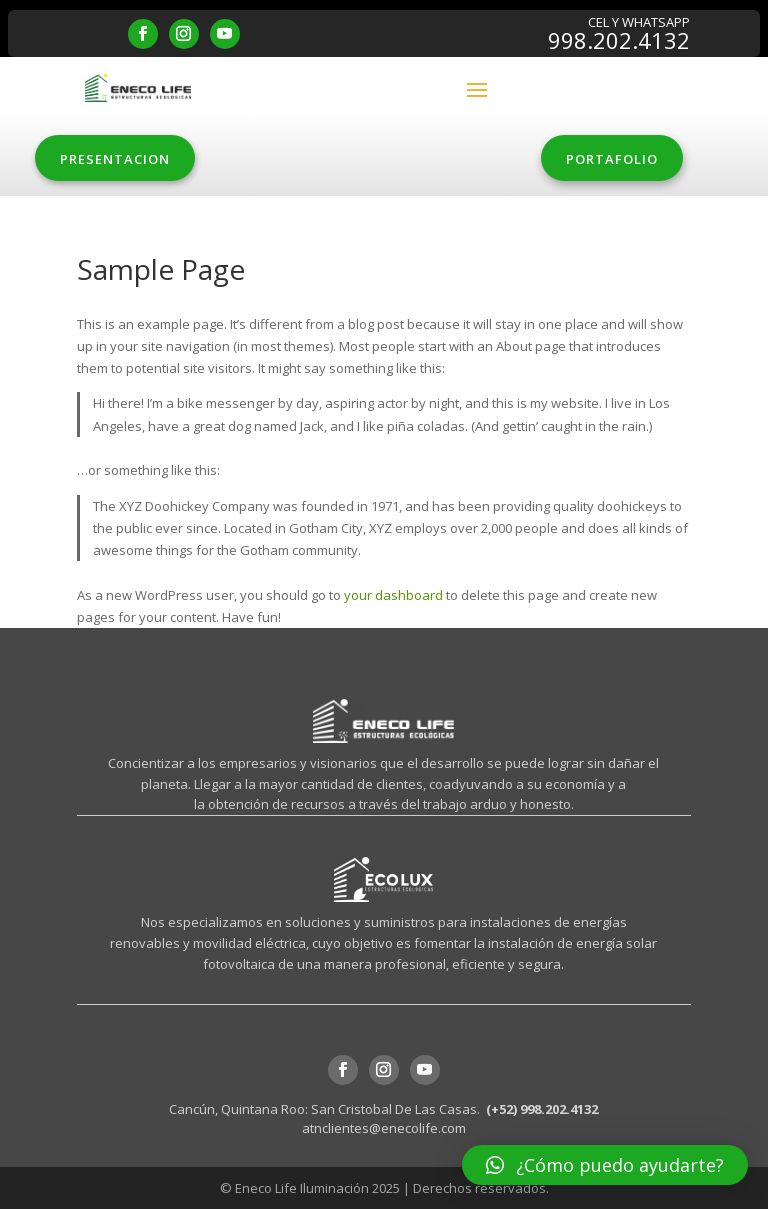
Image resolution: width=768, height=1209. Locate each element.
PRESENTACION (115, 159)
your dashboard (393, 595)
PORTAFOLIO (612, 159)
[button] (605, 1165)
